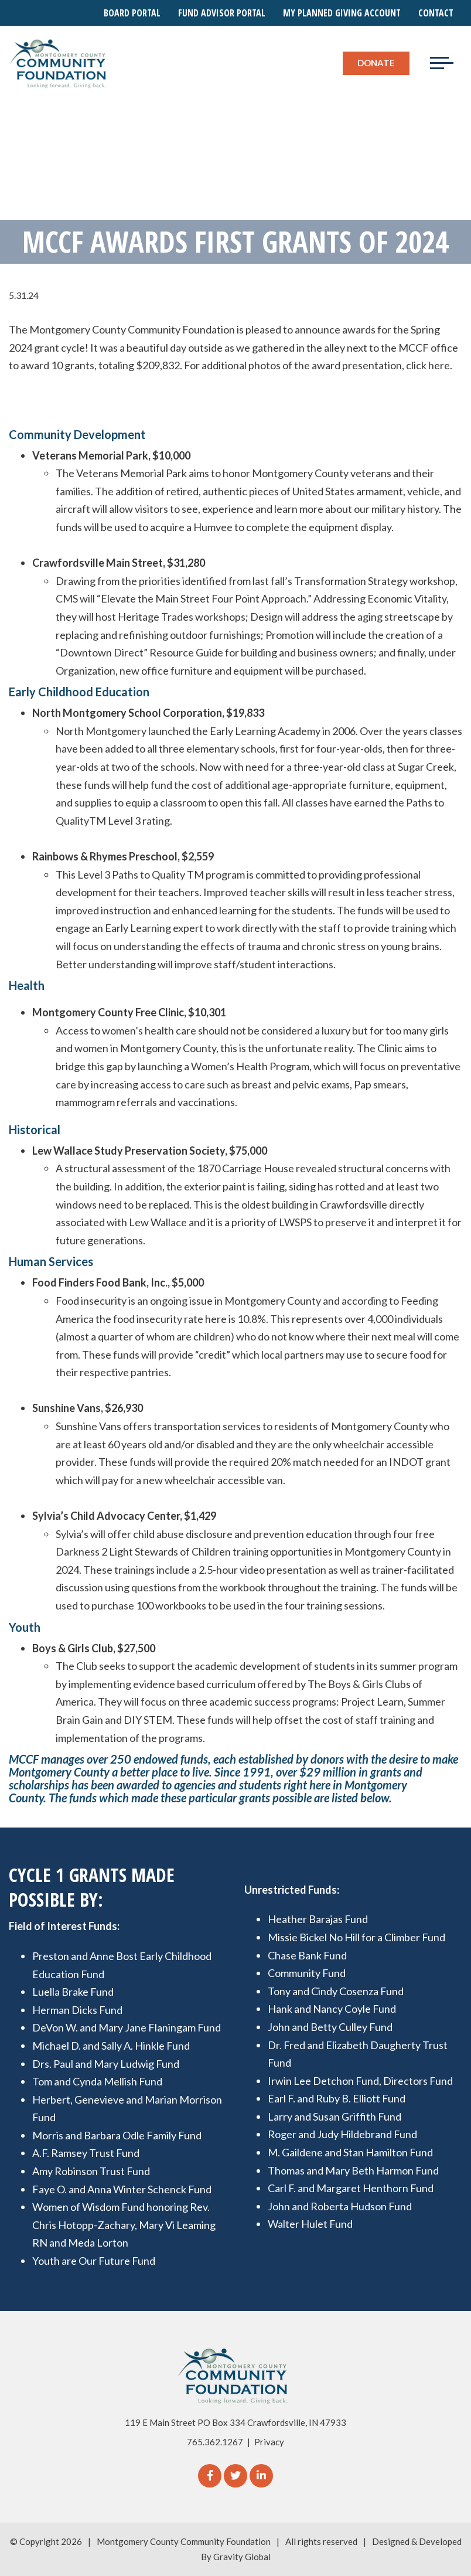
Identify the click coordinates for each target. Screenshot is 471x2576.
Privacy (269, 2442)
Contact (435, 12)
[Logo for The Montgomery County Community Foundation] (58, 63)
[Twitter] (235, 2475)
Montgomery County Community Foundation (184, 2541)
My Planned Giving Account (342, 12)
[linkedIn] (261, 2475)
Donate (376, 62)
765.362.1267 (215, 2442)
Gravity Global (242, 2556)
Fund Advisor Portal (221, 12)
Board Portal (132, 12)
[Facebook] (209, 2475)
